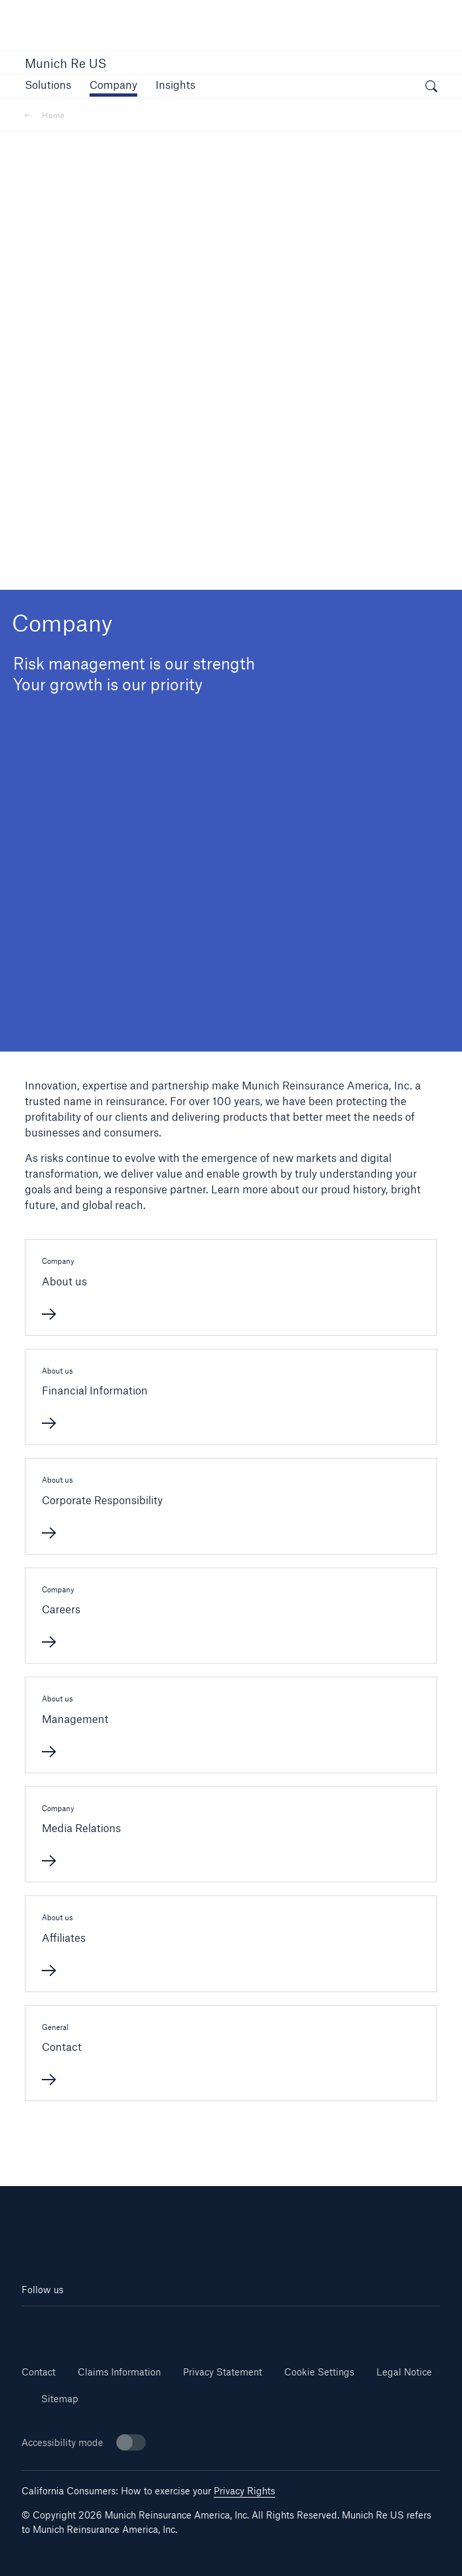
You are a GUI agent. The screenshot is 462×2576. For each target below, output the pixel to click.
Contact (39, 2372)
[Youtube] (126, 2325)
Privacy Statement (222, 2372)
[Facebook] (196, 2325)
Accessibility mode (84, 2442)
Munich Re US (66, 63)
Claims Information (119, 2372)
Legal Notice (404, 2372)
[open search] (431, 88)
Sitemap (59, 2398)
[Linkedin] (56, 2325)
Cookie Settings (319, 2372)
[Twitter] (266, 2325)
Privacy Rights (244, 2491)
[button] (48, 84)
